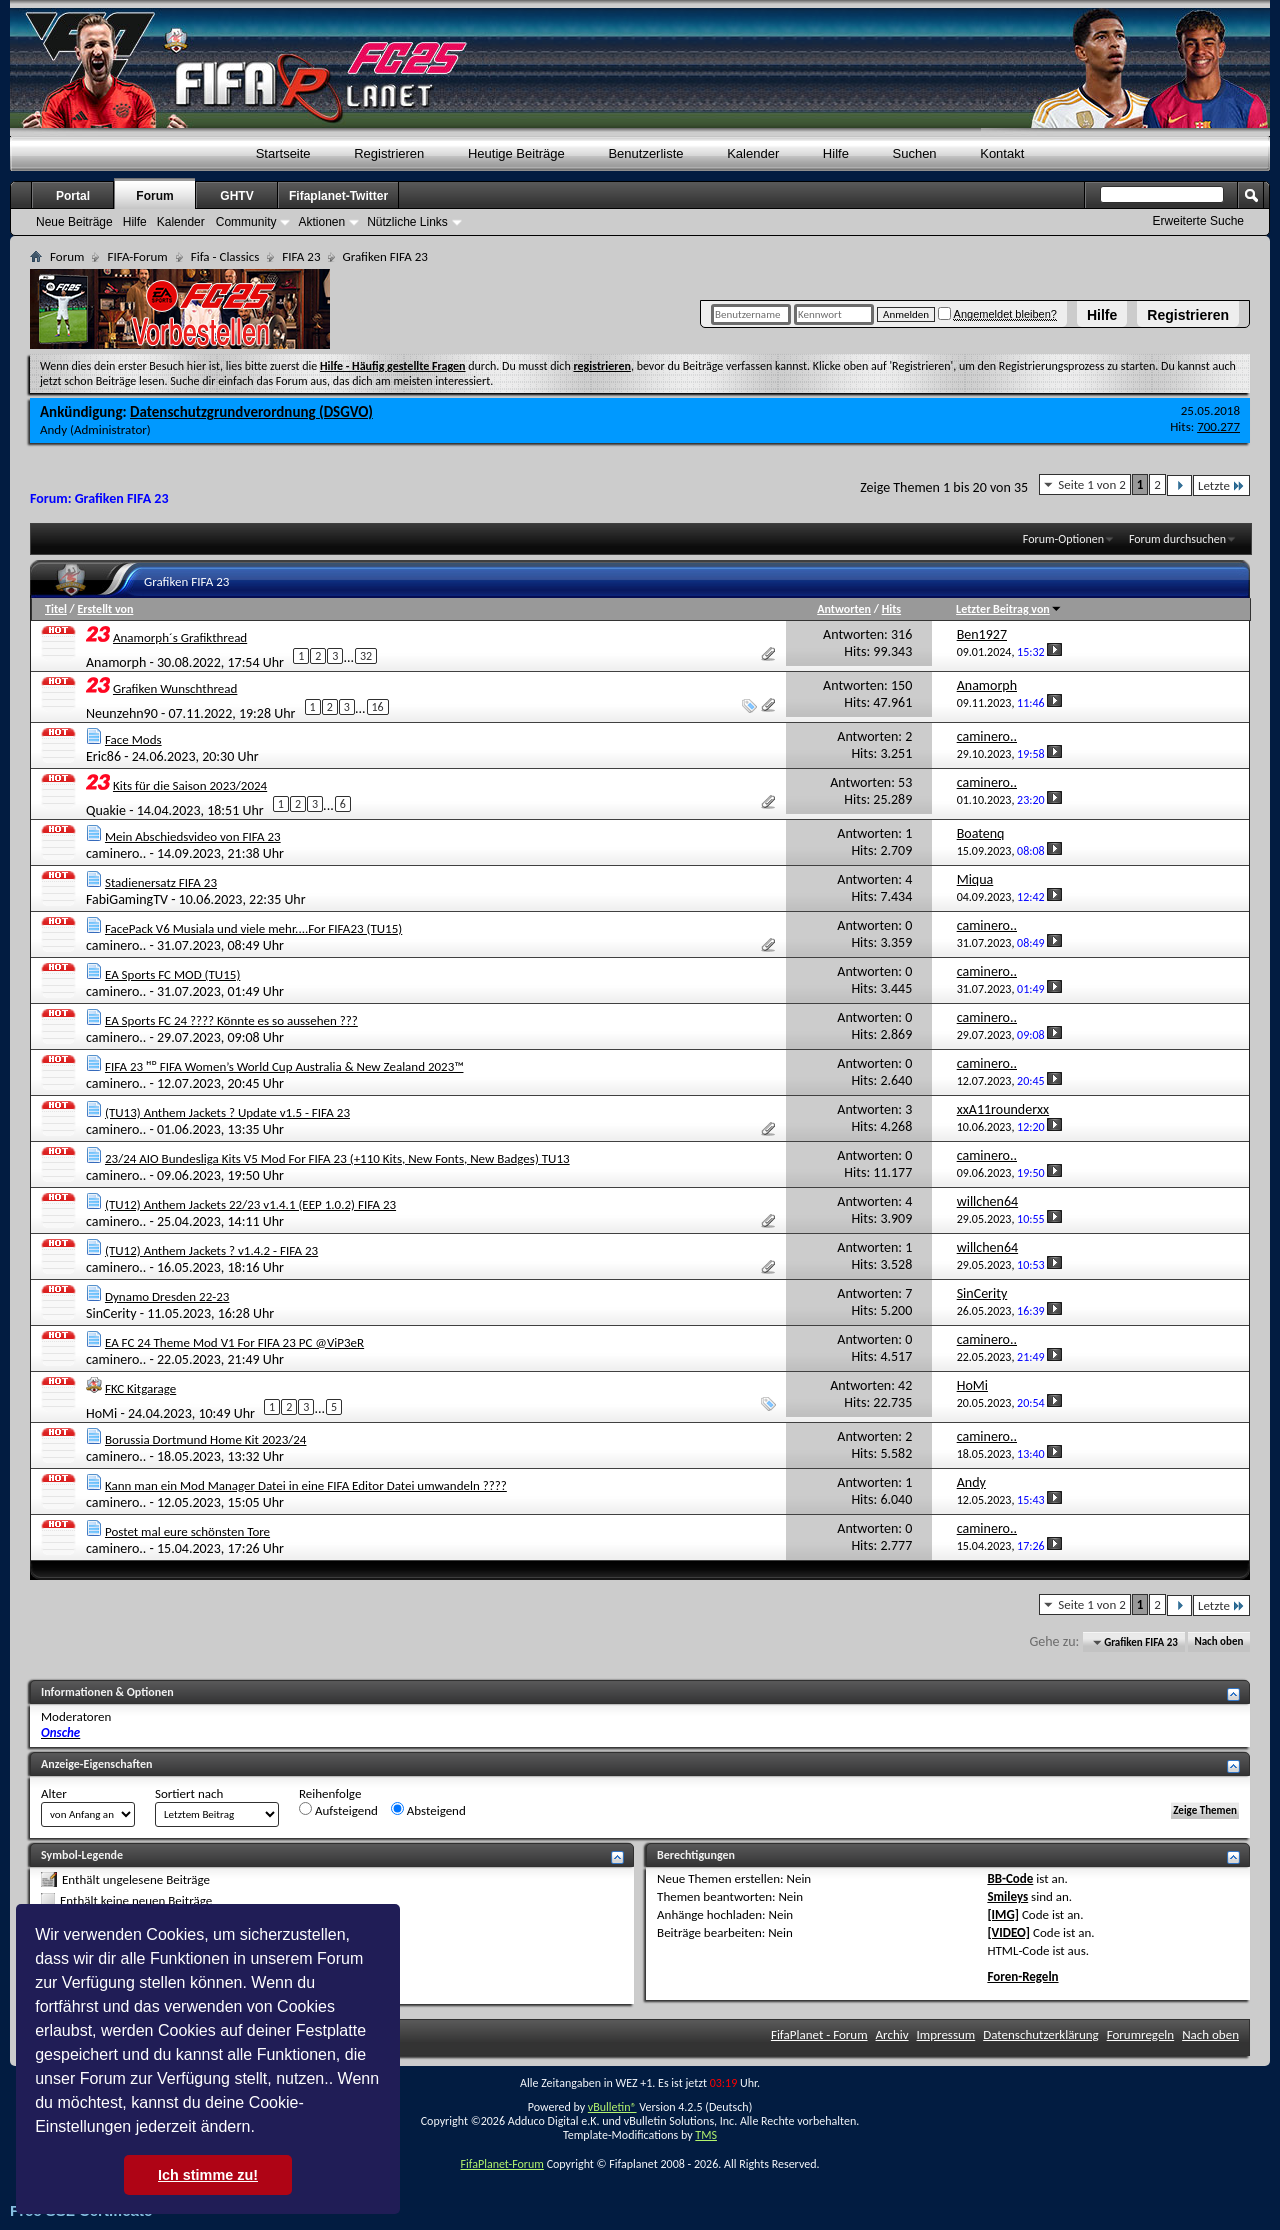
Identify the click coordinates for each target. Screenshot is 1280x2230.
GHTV (236, 196)
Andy (53, 429)
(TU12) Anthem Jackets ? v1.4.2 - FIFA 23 (211, 1250)
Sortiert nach (189, 1793)
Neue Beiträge (74, 222)
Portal (73, 196)
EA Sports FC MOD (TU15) (172, 974)
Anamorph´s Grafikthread (180, 637)
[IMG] (1003, 1914)
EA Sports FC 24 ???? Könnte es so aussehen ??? (231, 1020)
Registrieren (1188, 315)
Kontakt (1002, 153)
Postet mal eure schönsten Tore (187, 1531)
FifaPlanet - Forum (819, 2034)
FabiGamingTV (127, 899)
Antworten (844, 609)
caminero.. (116, 853)
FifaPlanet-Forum (501, 2164)
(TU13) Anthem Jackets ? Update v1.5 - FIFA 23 (227, 1112)
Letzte (1221, 485)
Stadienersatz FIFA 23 (161, 882)
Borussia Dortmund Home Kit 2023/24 (206, 1439)
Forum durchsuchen (1177, 539)
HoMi (101, 1412)
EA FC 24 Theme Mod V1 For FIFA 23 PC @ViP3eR (234, 1342)
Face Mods (133, 739)
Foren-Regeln (1022, 1976)
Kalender (753, 153)
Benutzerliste (645, 153)
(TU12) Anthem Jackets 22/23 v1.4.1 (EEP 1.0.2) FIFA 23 (250, 1204)
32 (366, 656)
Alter (54, 1793)
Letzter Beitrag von (1009, 609)
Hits (891, 609)
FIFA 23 (301, 256)
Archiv (892, 2034)
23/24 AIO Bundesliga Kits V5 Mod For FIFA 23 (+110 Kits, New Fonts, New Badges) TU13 (337, 1158)
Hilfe (1102, 315)
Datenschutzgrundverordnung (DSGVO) (251, 412)
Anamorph (116, 662)
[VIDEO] (1008, 1932)
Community (246, 222)
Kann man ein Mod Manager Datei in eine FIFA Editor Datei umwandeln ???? (306, 1485)
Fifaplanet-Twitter (338, 196)
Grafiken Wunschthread (175, 688)
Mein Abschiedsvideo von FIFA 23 (193, 836)
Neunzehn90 (122, 713)
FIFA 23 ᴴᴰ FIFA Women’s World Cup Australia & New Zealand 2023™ (284, 1066)
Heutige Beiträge (516, 153)
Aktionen (321, 222)
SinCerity (111, 1313)
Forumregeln (1141, 2034)
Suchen (915, 153)
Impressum (946, 2034)
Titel (56, 609)
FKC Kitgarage (140, 1388)
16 (378, 707)
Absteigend (428, 1810)
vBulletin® (612, 2107)
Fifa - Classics (225, 256)
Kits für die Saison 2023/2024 (190, 785)
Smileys (1007, 1896)
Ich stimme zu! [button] (208, 2175)
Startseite (283, 153)
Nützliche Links (407, 222)
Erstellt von (105, 609)
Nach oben (1218, 1642)
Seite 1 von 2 (1092, 484)
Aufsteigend (338, 1810)
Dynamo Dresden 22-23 (167, 1296)
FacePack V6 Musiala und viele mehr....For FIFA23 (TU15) (253, 928)
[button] (262, 2129)
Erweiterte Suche (1198, 221)
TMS (706, 2135)
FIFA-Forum (137, 256)
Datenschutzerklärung (1041, 2034)
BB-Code (1010, 1878)
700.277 (1218, 426)
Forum (154, 196)
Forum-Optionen (1063, 539)
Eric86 (103, 756)
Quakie (106, 809)
